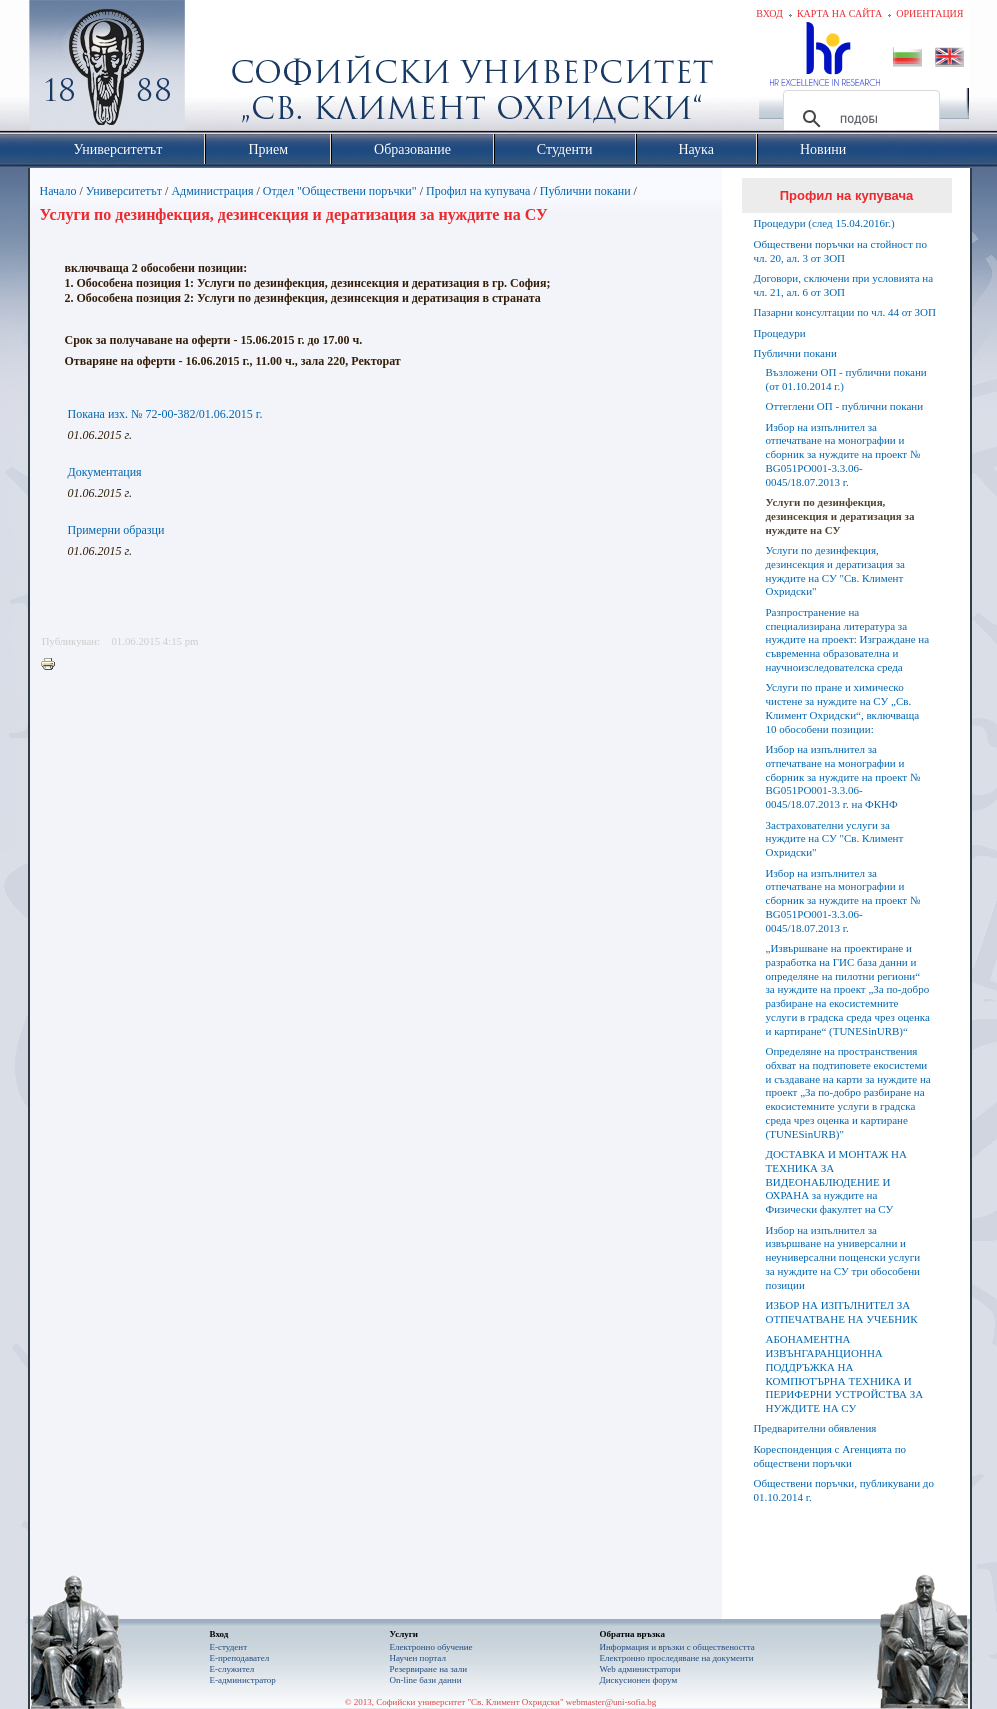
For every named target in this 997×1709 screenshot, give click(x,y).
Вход (769, 13)
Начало (58, 191)
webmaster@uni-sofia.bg (611, 1702)
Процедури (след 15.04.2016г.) (824, 223)
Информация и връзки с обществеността (677, 1647)
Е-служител (232, 1669)
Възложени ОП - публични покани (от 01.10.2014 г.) (846, 379)
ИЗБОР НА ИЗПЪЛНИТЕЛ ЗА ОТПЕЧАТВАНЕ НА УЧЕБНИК (842, 1312)
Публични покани (585, 191)
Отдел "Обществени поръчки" (340, 191)
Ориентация (929, 13)
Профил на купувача (478, 191)
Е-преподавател (240, 1658)
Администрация (212, 191)
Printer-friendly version (53, 665)
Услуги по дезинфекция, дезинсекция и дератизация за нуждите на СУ (840, 516)
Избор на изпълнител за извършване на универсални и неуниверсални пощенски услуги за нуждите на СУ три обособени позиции (843, 1257)
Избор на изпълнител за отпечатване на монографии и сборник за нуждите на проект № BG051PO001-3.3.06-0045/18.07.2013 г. (843, 454)
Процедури (780, 333)
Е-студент (229, 1647)
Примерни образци (116, 530)
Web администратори (640, 1669)
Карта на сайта (839, 13)
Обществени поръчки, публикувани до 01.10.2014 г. (844, 1490)
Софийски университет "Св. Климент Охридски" (219, 70)
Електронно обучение (431, 1647)
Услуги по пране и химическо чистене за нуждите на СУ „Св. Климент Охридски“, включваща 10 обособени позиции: (843, 707)
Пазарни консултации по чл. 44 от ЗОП (845, 312)
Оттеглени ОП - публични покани (845, 406)
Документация (105, 472)
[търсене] (858, 119)
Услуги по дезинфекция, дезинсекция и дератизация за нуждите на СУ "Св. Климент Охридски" (836, 570)
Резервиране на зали (429, 1669)
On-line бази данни (426, 1680)
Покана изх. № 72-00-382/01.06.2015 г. (165, 414)
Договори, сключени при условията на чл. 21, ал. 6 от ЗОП (844, 285)
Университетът (124, 191)
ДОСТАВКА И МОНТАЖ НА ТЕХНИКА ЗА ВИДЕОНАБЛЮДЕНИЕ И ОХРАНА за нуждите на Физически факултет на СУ (836, 1181)
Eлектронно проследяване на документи (677, 1658)
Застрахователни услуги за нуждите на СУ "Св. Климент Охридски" (835, 839)
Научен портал (418, 1658)
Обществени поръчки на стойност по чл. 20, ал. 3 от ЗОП (840, 251)
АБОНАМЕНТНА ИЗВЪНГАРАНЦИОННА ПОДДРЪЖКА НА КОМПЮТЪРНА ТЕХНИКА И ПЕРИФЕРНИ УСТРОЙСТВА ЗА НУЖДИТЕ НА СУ (845, 1373)
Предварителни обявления (815, 1428)
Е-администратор (243, 1680)
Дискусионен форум (639, 1680)
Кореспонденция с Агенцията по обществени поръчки (830, 1456)
